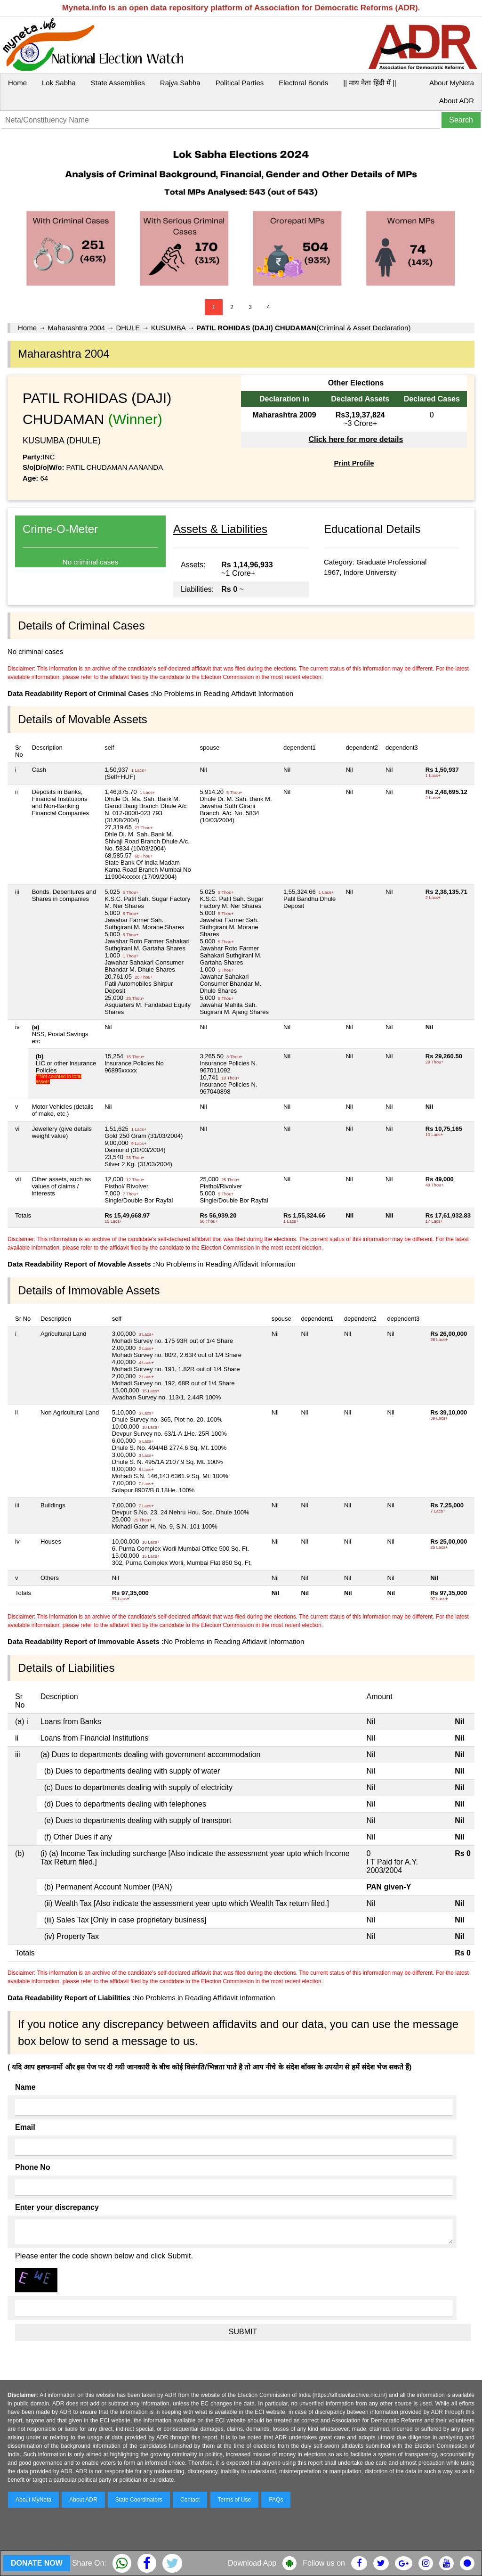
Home (17, 83)
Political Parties (240, 83)
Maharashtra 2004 (77, 328)
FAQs (276, 2499)
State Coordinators (138, 2499)
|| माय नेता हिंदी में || (369, 83)
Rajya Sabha (180, 83)
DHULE (128, 328)
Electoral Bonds (303, 83)
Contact (190, 2499)
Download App (252, 2563)
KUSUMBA (168, 328)
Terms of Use (234, 2499)
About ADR (456, 101)
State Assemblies (118, 83)
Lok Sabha (59, 83)
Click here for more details (355, 439)
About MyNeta (451, 83)
